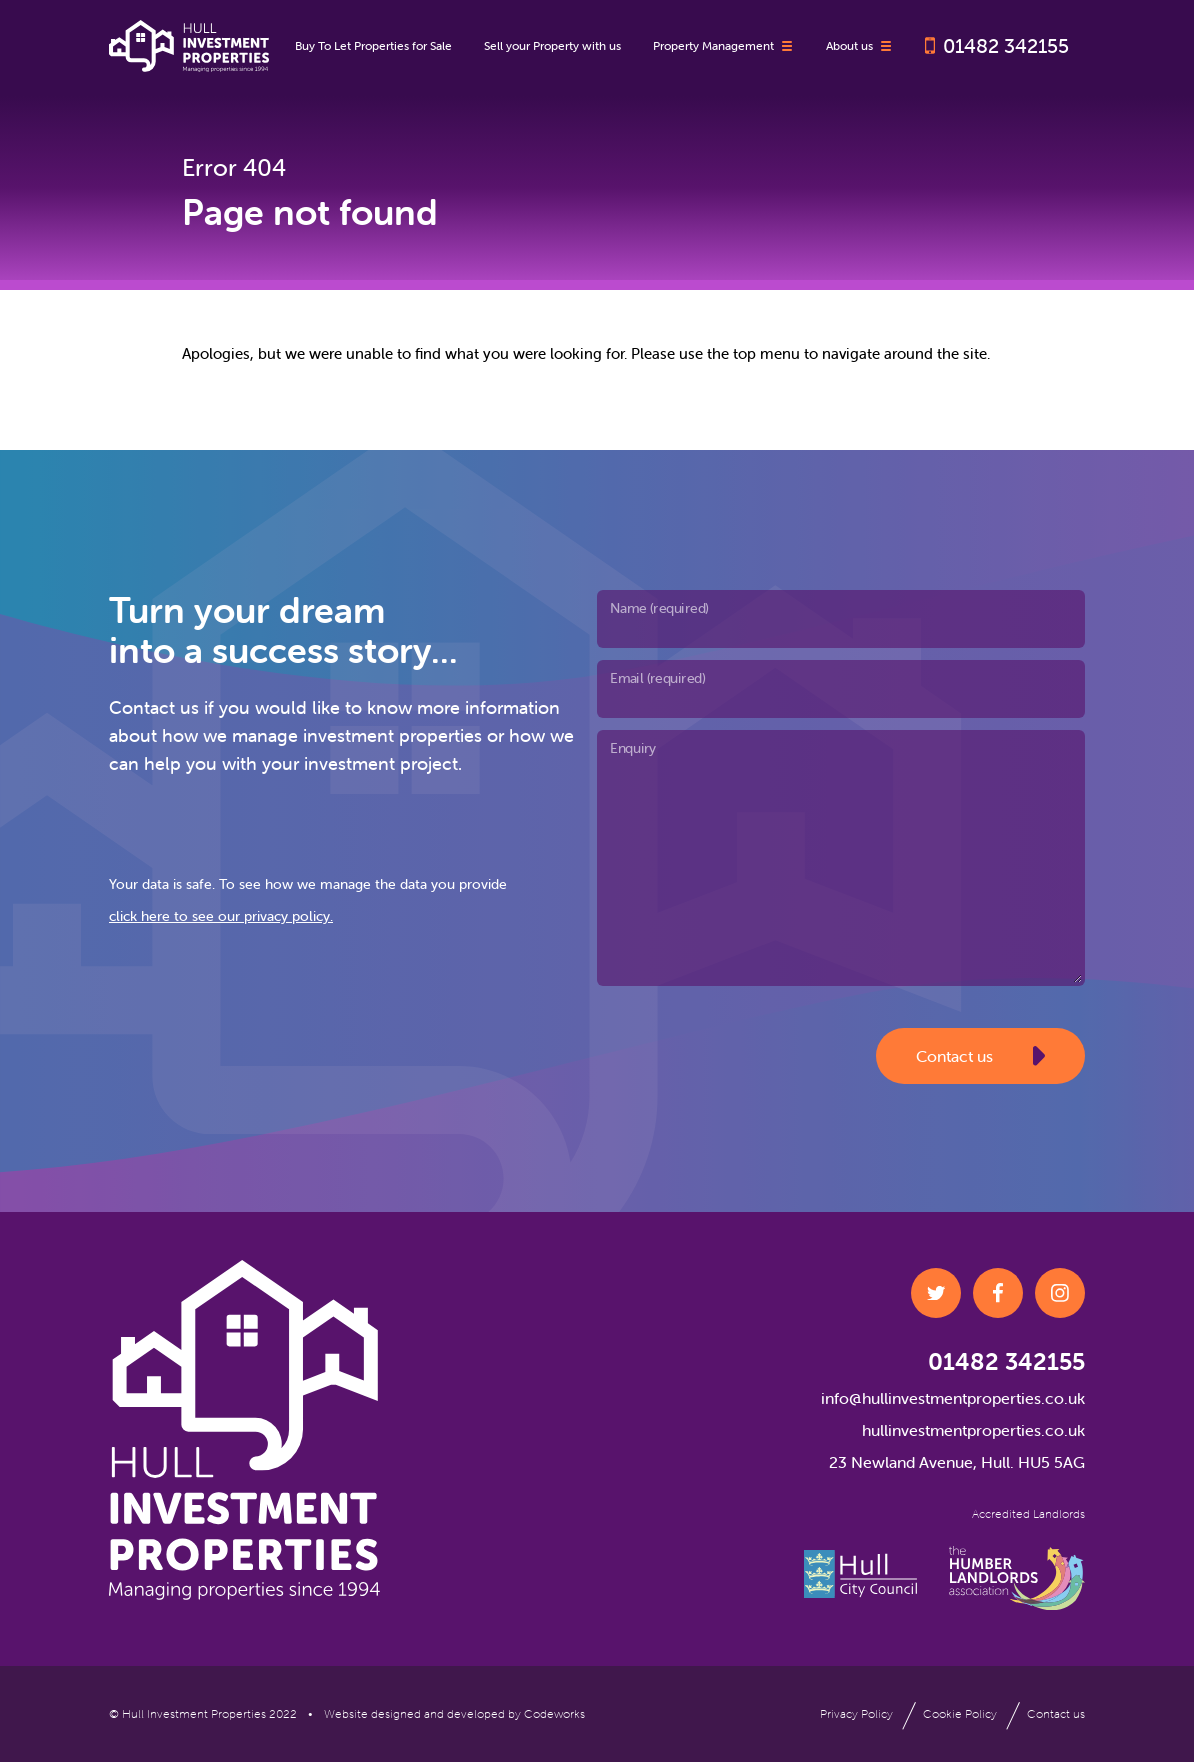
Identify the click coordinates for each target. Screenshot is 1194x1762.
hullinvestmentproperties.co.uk (973, 1430)
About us (859, 45)
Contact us (980, 1056)
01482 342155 (1006, 45)
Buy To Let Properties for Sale (373, 45)
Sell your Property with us (552, 45)
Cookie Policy (960, 1713)
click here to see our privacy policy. (221, 916)
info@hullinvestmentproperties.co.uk (953, 1398)
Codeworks (554, 1713)
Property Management (723, 45)
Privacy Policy (856, 1713)
